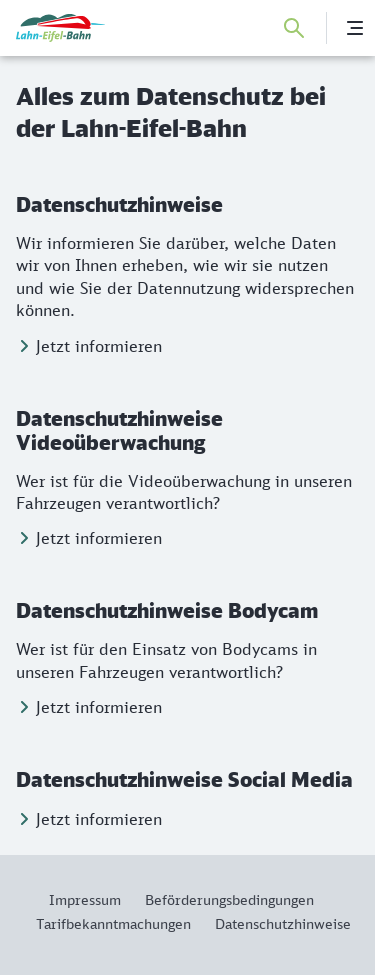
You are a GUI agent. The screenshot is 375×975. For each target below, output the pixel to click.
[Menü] (355, 28)
